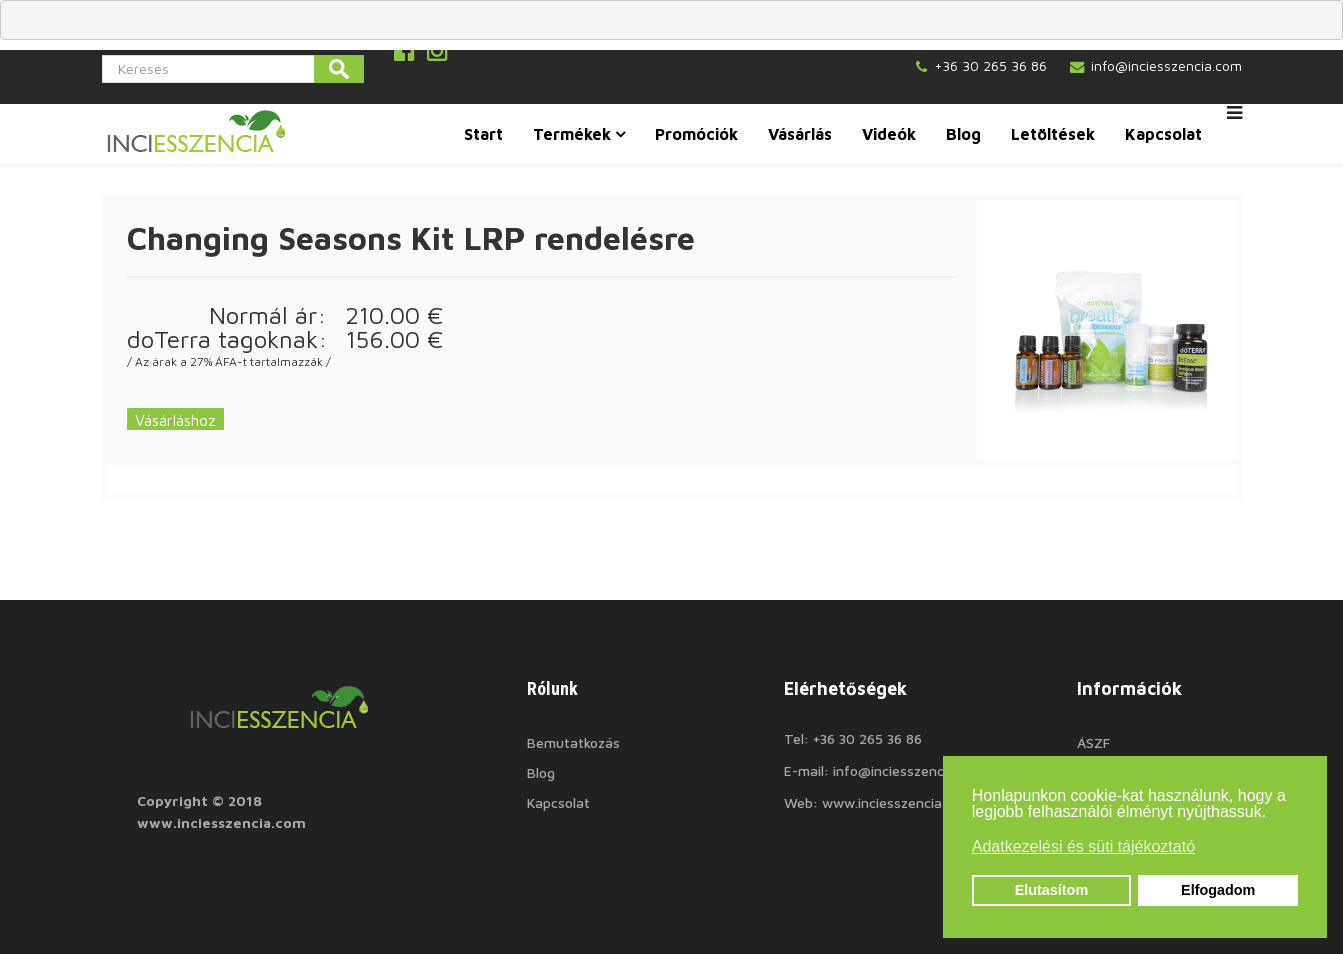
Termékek (572, 134)
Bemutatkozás (573, 742)
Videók (889, 134)
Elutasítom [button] (1052, 890)
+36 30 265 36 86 (990, 65)
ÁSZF (1093, 742)
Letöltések (1053, 134)
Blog (963, 134)
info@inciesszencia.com (1166, 65)
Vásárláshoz (175, 420)
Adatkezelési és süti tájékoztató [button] (1083, 846)
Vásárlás (800, 134)
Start (483, 134)
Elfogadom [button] (1218, 890)
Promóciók (696, 134)
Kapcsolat (1163, 134)
